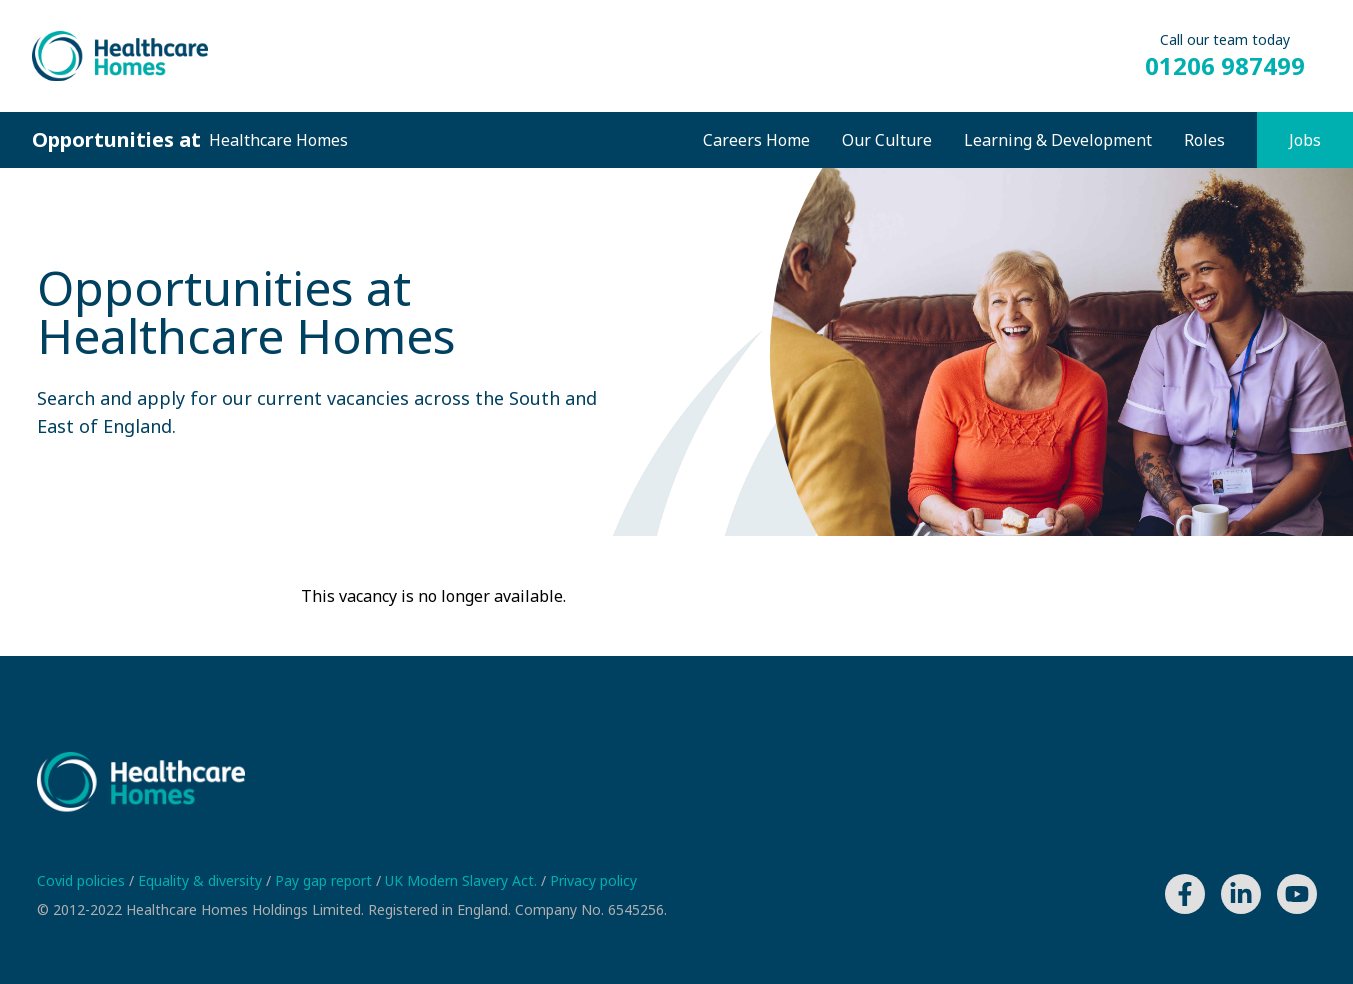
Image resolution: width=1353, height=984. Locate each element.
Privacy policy (593, 880)
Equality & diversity (202, 880)
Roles (1204, 140)
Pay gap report (325, 880)
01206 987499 (1225, 66)
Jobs (1305, 140)
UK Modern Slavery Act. (463, 880)
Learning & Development (1058, 140)
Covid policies (83, 880)
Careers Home (756, 140)
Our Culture (887, 140)
